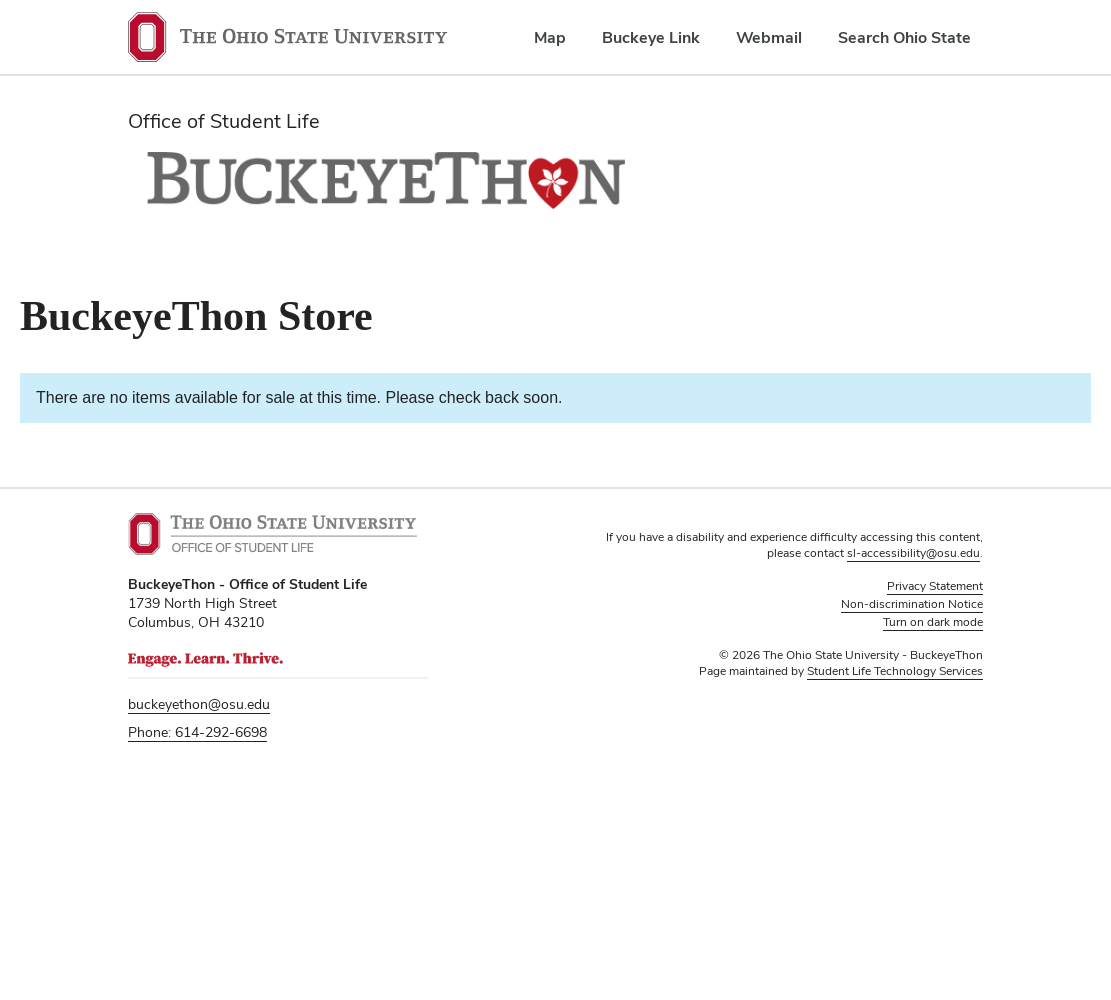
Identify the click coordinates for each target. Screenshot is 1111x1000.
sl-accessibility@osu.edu (913, 553)
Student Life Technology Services (895, 671)
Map (550, 37)
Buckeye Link (651, 37)
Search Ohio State (904, 37)
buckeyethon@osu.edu (199, 704)
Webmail (769, 37)
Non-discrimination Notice (912, 604)
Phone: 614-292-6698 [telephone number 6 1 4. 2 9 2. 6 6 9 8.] (197, 732)
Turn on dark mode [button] (933, 622)
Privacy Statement (935, 586)
